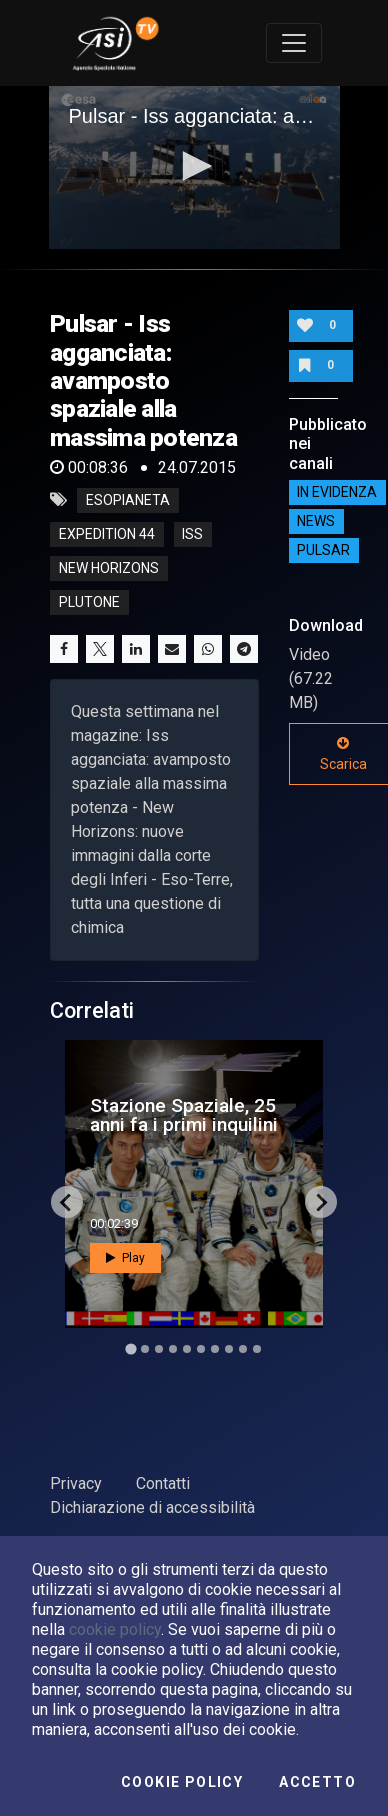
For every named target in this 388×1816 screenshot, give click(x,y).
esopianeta (128, 500)
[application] (194, 168)
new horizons (109, 568)
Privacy (76, 1483)
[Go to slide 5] (187, 1349)
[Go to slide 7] (215, 1349)
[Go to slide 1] (130, 1349)
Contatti (163, 1483)
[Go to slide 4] (173, 1349)
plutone (89, 602)
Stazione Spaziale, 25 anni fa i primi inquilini (184, 1115)
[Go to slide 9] (243, 1349)
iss (192, 534)
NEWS (316, 522)
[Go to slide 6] (201, 1349)
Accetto (317, 1782)
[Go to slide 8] (229, 1349)
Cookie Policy (182, 1782)
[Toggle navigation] (294, 43)
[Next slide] (321, 1202)
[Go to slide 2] (145, 1349)
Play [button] (125, 1258)
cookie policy (115, 1629)
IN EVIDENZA (337, 493)
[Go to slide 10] (257, 1349)
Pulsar (323, 551)
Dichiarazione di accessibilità (152, 1507)
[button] (194, 166)
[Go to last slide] (67, 1202)
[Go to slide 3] (159, 1349)
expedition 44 (107, 534)
